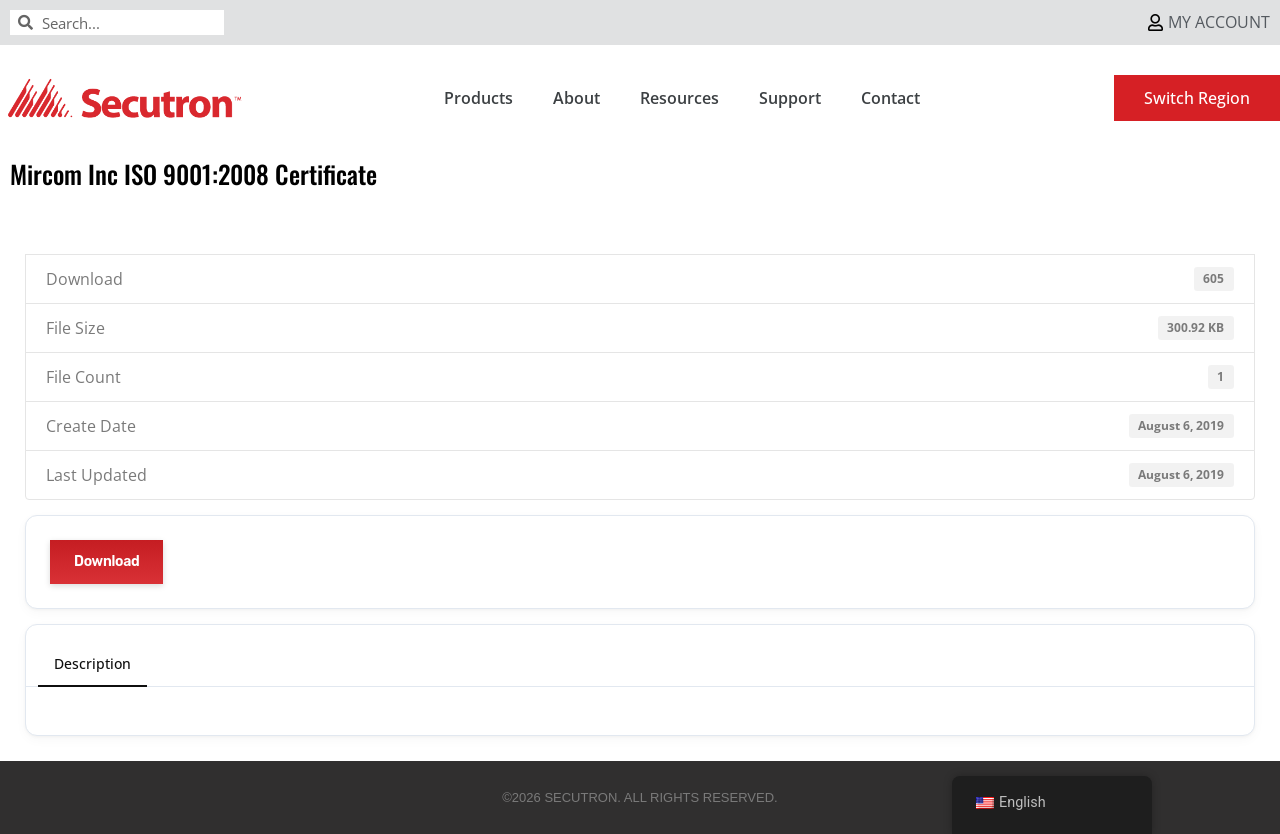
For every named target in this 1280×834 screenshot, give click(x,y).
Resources (679, 98)
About (576, 98)
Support (790, 98)
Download (106, 561)
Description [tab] (92, 663)
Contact (890, 98)
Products (478, 98)
